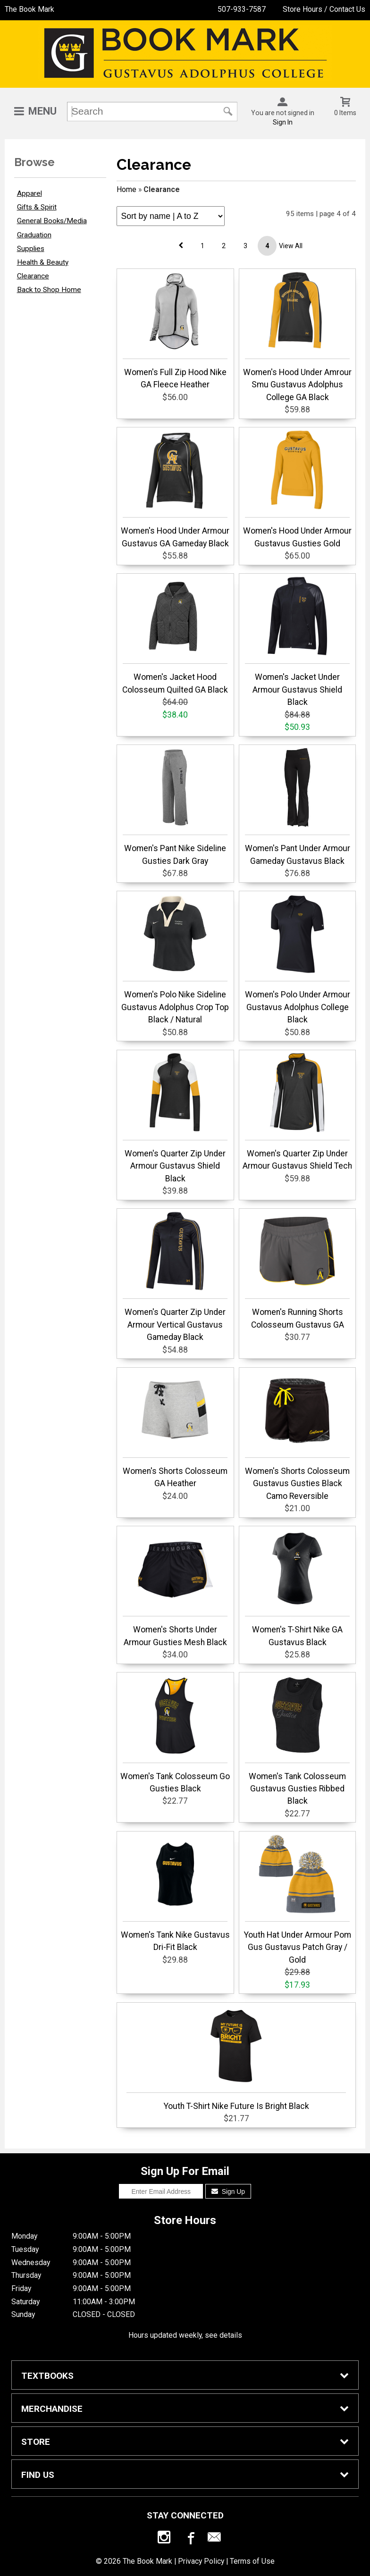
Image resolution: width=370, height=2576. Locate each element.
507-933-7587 (242, 9)
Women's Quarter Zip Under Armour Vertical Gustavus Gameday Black (175, 1276)
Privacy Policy (201, 2561)
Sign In (283, 122)
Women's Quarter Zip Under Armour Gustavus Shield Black (175, 1118)
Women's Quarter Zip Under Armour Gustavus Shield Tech (297, 1112)
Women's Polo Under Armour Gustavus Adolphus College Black (297, 959)
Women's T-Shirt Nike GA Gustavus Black (297, 1588)
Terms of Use (252, 2561)
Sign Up (228, 2191)
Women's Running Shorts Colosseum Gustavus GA (297, 1270)
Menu (42, 111)
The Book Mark (29, 9)
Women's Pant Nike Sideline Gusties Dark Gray (175, 806)
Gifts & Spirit (37, 207)
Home (126, 189)
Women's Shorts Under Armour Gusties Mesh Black (175, 1588)
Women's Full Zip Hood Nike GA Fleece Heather (175, 330)
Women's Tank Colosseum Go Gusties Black (175, 1734)
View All (291, 246)
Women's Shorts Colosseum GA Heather (175, 1429)
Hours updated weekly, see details (185, 2335)
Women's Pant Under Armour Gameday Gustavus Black (297, 806)
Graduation (34, 235)
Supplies (30, 248)
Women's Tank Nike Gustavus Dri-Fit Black (175, 1893)
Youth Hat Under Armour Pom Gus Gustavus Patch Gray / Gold (297, 1899)
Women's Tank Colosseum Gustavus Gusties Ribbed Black (297, 1740)
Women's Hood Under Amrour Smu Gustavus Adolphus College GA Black (297, 336)
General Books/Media (52, 221)
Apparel (29, 193)
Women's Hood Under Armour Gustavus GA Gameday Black (175, 489)
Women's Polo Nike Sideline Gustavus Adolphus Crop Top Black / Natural (175, 959)
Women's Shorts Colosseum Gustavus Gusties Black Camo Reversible (297, 1435)
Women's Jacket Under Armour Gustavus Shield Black (297, 641)
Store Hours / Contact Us (324, 9)
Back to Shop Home (49, 289)
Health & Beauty (42, 262)
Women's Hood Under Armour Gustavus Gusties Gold (297, 489)
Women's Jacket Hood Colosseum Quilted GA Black (175, 635)
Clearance (33, 276)
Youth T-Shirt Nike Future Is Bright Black (236, 2058)
